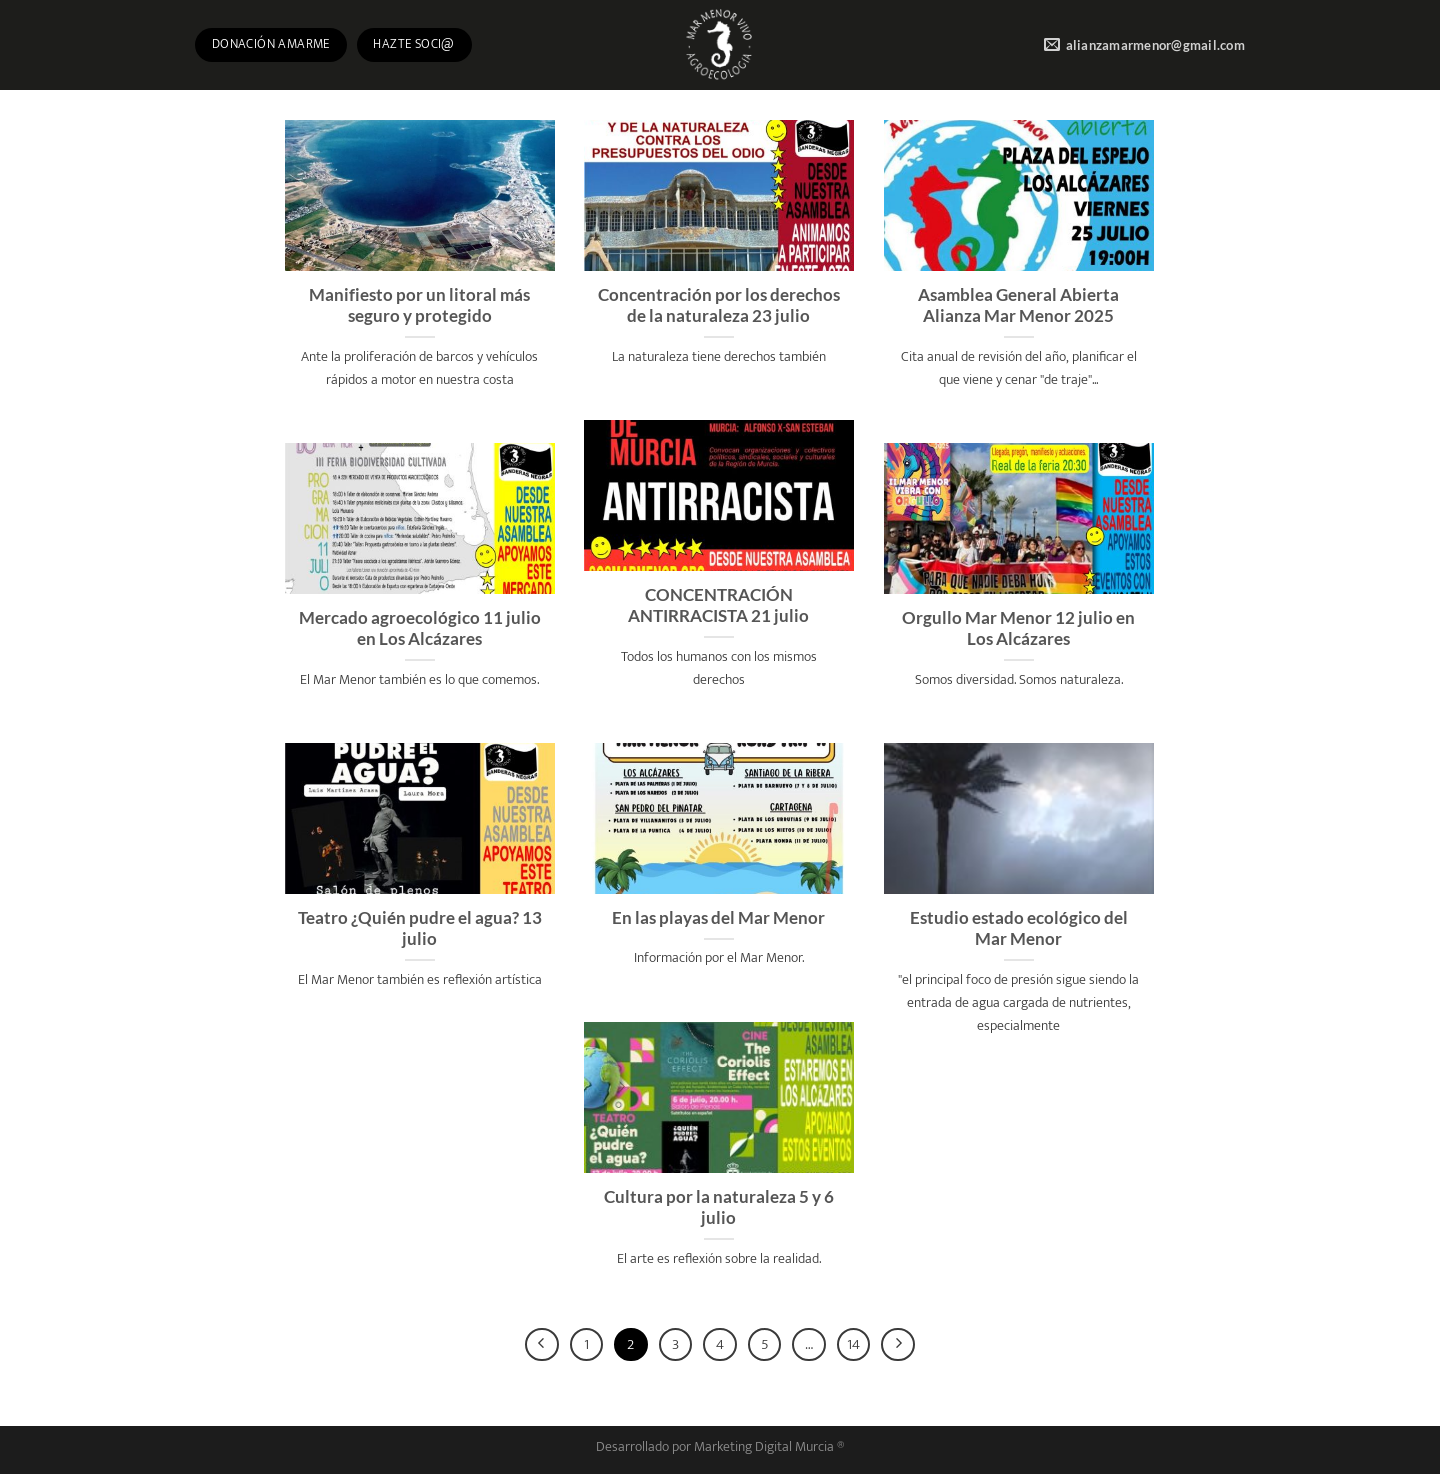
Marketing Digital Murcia (764, 1447)
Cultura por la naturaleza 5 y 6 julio (719, 1208)
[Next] (898, 1345)
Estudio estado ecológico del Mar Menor (1019, 929)
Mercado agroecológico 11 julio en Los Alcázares (420, 629)
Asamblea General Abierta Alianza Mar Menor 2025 (1018, 306)
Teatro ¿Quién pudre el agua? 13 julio (420, 929)
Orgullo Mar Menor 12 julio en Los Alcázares (1018, 629)
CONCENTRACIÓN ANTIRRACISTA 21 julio (718, 606)
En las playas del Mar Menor (718, 918)
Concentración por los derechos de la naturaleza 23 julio (719, 306)
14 (853, 1344)
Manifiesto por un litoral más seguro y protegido (419, 306)
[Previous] (542, 1345)
